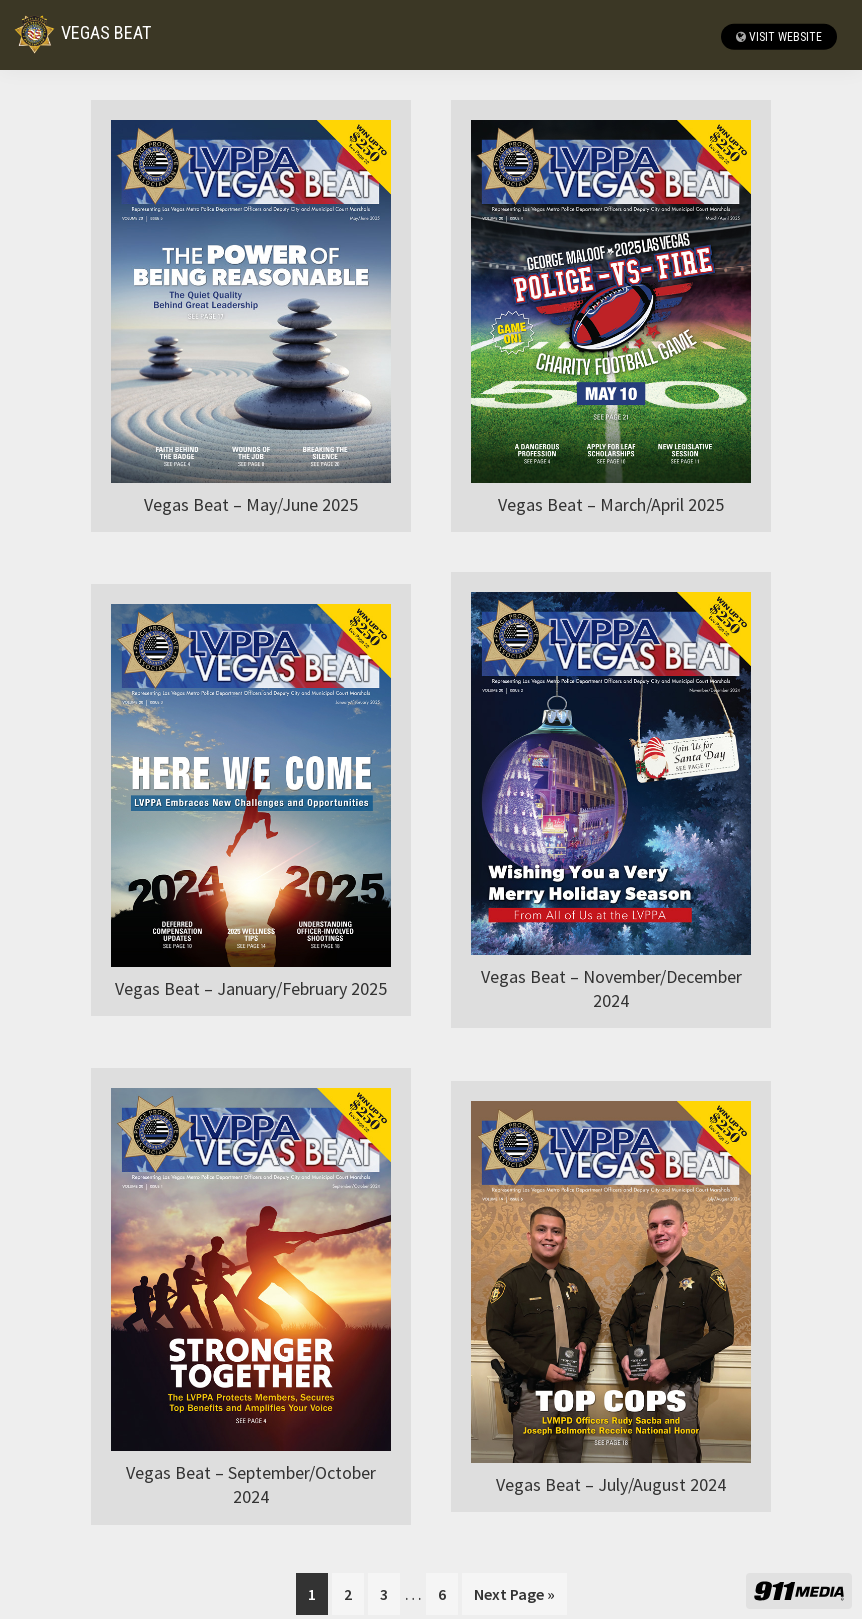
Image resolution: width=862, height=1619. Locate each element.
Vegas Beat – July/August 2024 (611, 1484)
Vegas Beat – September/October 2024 (251, 1484)
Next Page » (514, 1597)
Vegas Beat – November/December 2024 (611, 988)
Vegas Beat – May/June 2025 (251, 504)
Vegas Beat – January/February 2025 (251, 988)
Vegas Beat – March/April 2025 (611, 504)
